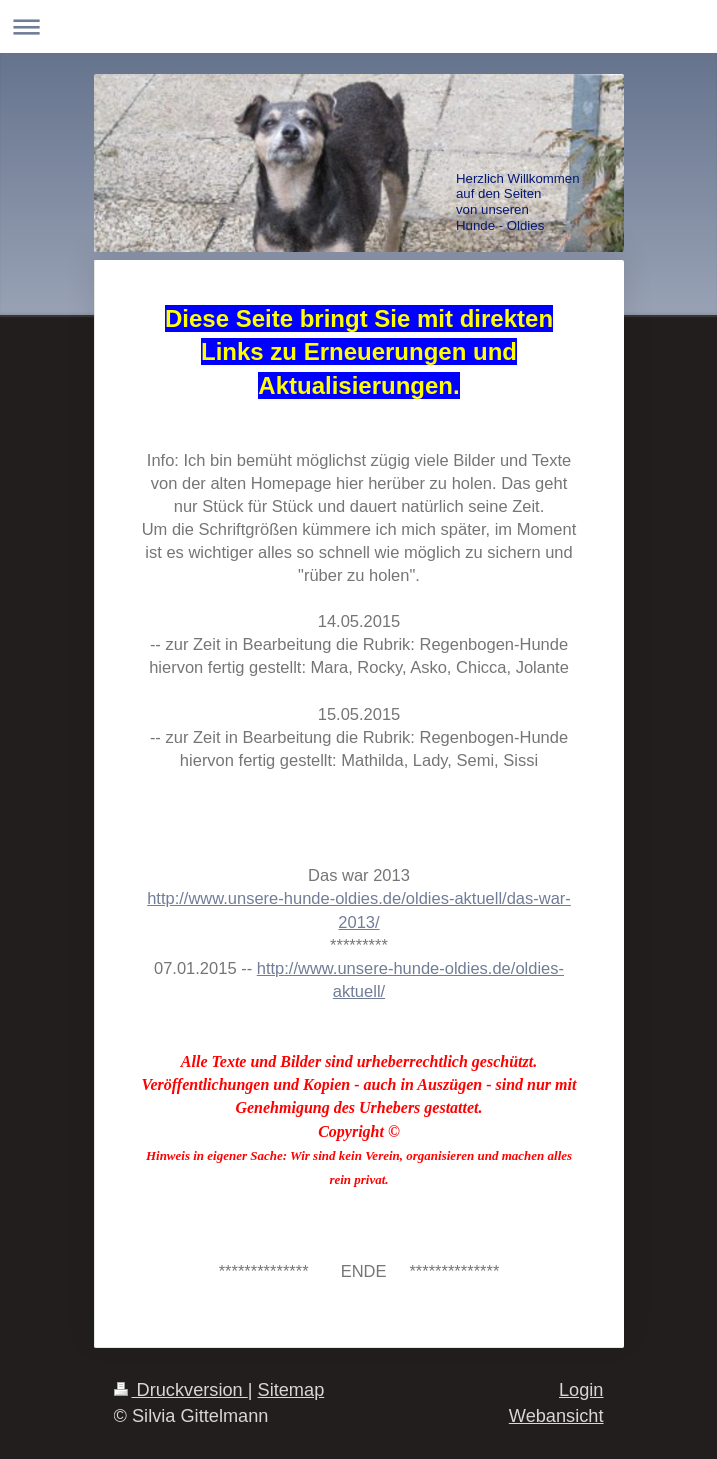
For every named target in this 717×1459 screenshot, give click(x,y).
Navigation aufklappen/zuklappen (358, 26)
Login (581, 1390)
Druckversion (181, 1390)
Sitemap (291, 1390)
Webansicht (556, 1416)
